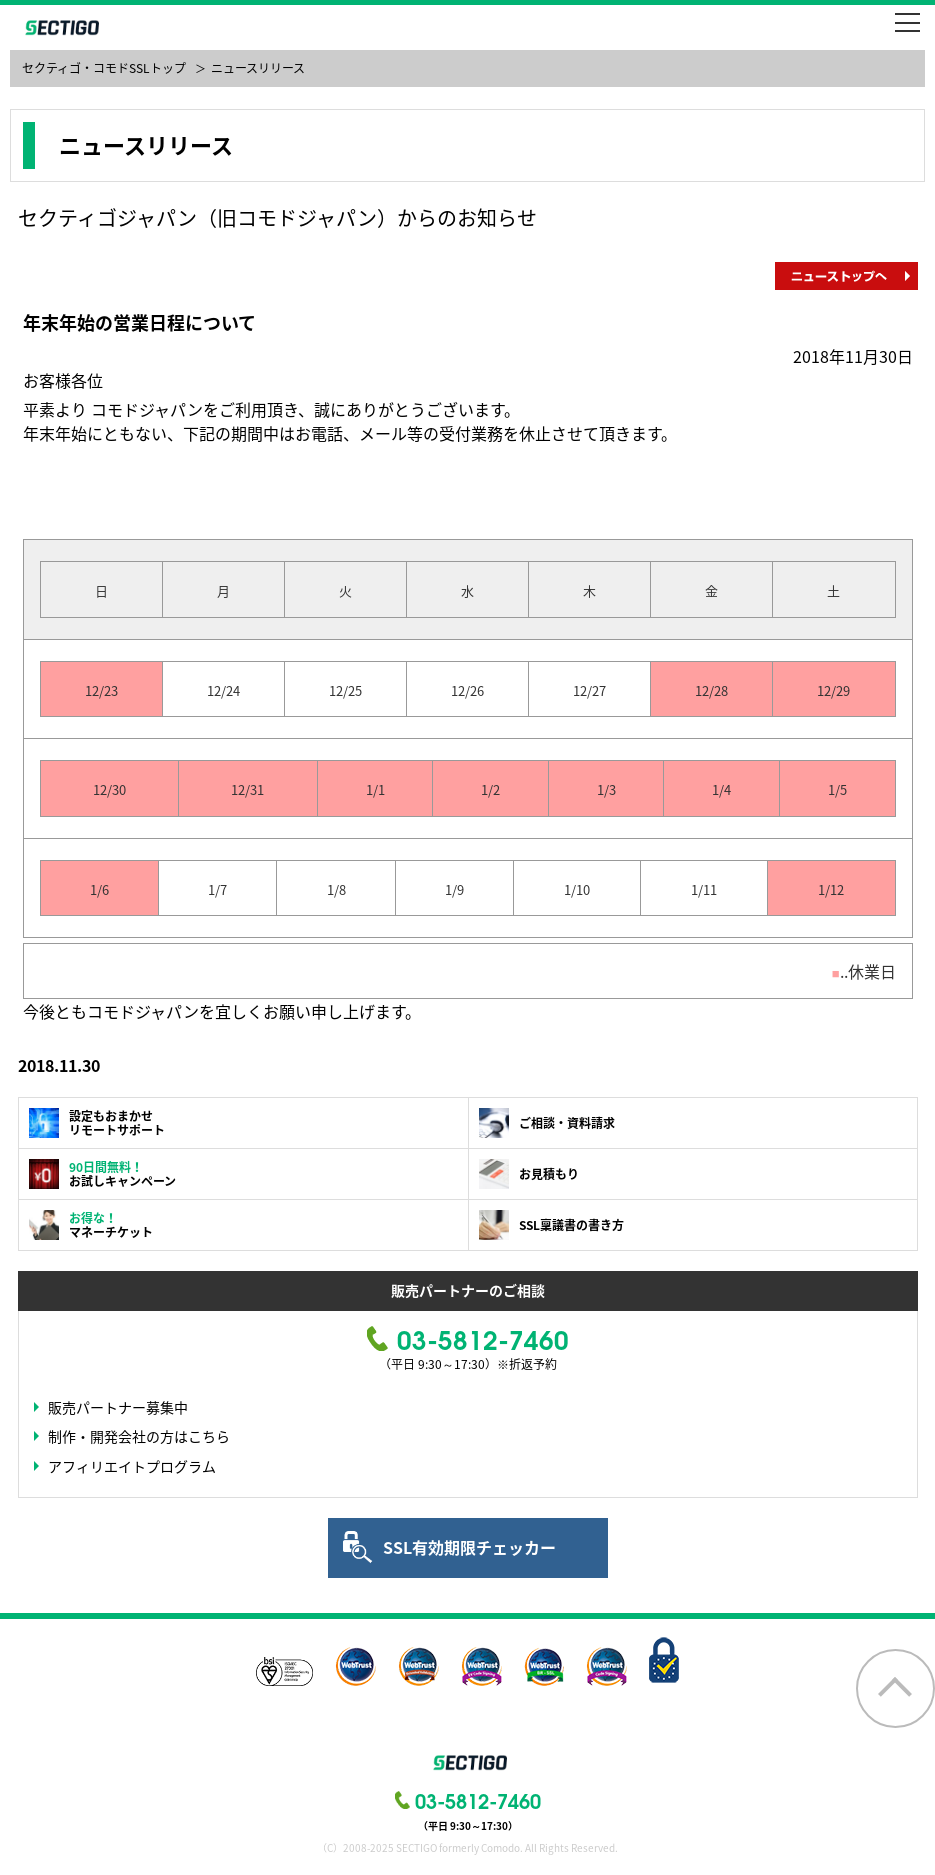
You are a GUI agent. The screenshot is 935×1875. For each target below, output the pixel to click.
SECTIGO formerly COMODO (60, 27)
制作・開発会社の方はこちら (139, 1436)
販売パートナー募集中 (118, 1407)
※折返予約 (527, 1364)
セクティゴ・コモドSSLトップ (104, 68)
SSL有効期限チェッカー (469, 1547)
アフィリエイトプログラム (132, 1466)
